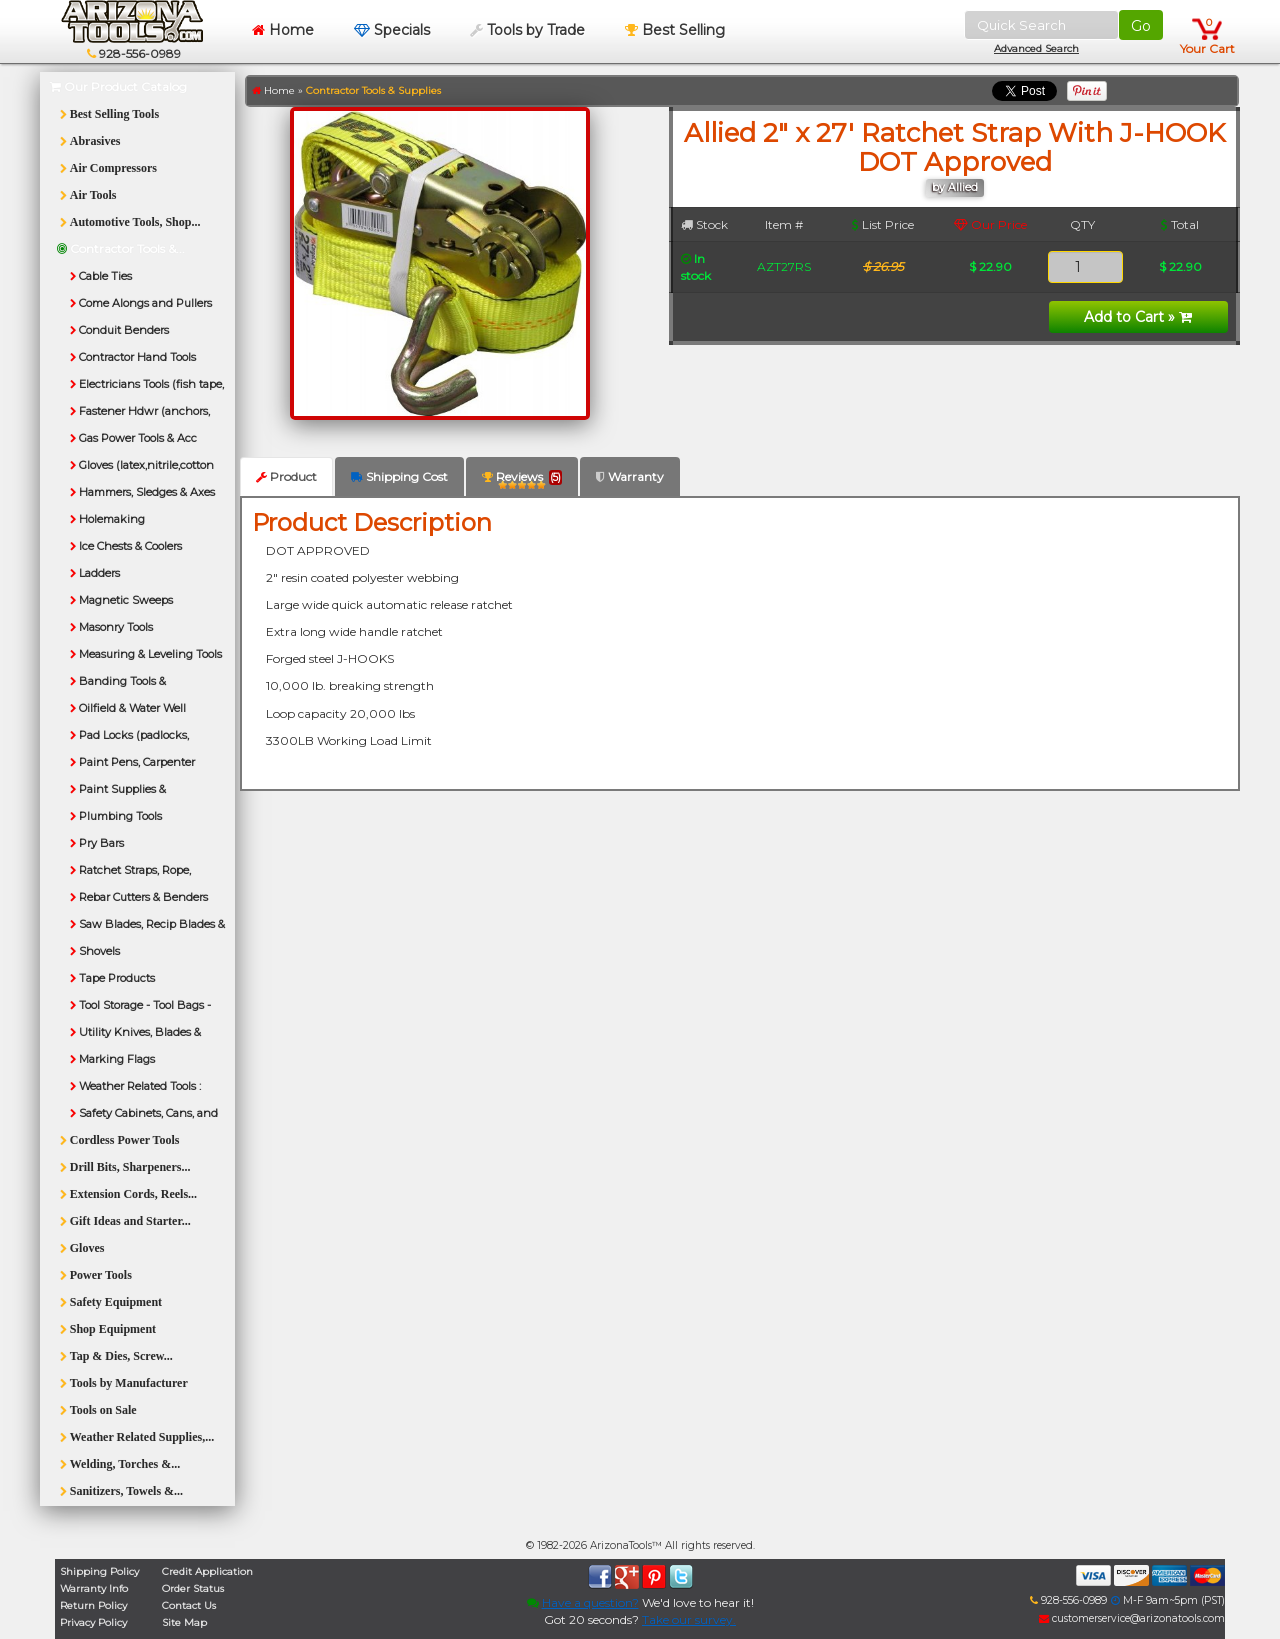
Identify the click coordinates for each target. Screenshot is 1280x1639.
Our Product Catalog (118, 86)
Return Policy (93, 1605)
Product (286, 476)
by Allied (955, 187)
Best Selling (675, 30)
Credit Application (207, 1571)
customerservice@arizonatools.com (1132, 1618)
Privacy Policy (93, 1622)
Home (283, 30)
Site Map (184, 1622)
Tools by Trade (527, 30)
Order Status (193, 1588)
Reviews (522, 480)
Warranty (630, 476)
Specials (392, 30)
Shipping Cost (399, 476)
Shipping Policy (99, 1571)
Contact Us (189, 1605)
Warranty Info (94, 1588)
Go (1141, 26)
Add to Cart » (1138, 317)
